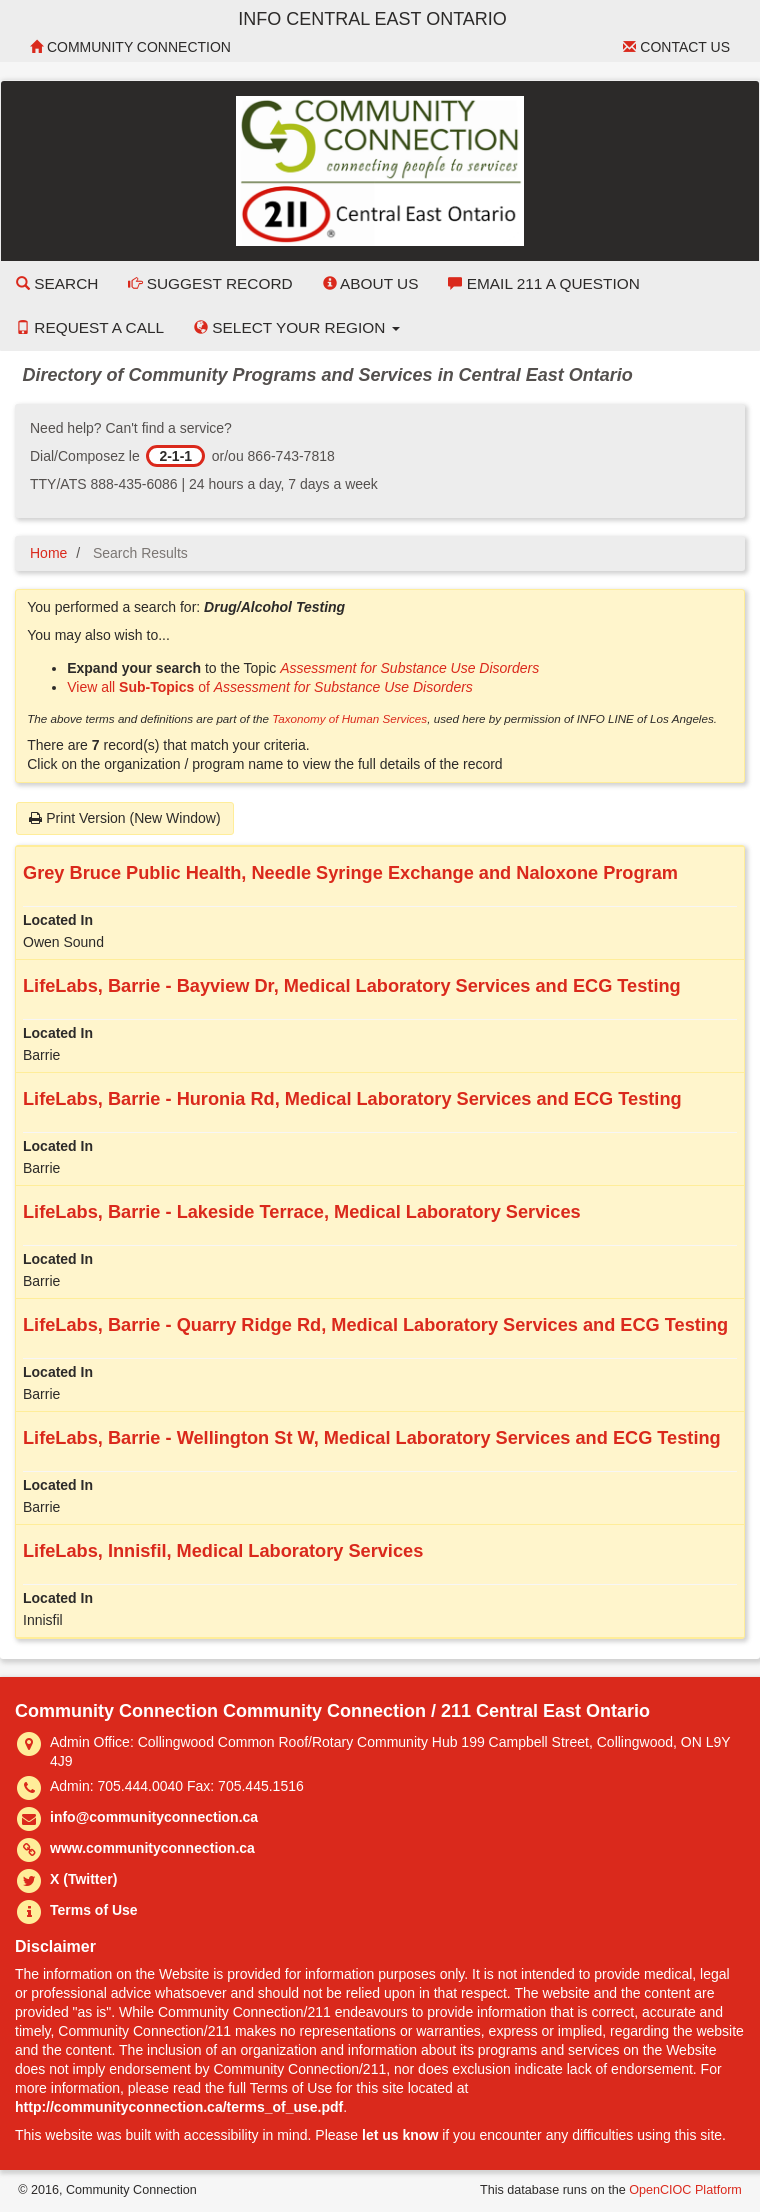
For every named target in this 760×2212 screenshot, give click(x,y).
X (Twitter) (83, 1879)
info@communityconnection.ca (154, 1817)
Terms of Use (94, 1910)
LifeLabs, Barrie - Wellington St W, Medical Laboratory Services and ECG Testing (372, 1438)
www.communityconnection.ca (152, 1848)
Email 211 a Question (543, 283)
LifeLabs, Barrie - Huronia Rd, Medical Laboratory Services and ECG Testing (352, 1099)
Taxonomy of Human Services (349, 718)
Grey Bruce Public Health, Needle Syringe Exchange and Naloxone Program (350, 873)
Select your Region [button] (297, 327)
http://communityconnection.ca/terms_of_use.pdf (179, 2107)
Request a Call (90, 327)
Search (57, 283)
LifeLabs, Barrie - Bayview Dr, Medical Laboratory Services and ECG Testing (352, 986)
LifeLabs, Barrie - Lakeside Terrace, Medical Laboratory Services (302, 1212)
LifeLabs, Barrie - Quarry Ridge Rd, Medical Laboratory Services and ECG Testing (375, 1325)
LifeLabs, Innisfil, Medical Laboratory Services (223, 1551)
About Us (371, 283)
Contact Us (676, 47)
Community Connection (130, 47)
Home (48, 553)
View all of (270, 687)
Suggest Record (210, 283)
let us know (400, 2135)
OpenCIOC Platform (685, 2190)
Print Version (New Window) (124, 818)
